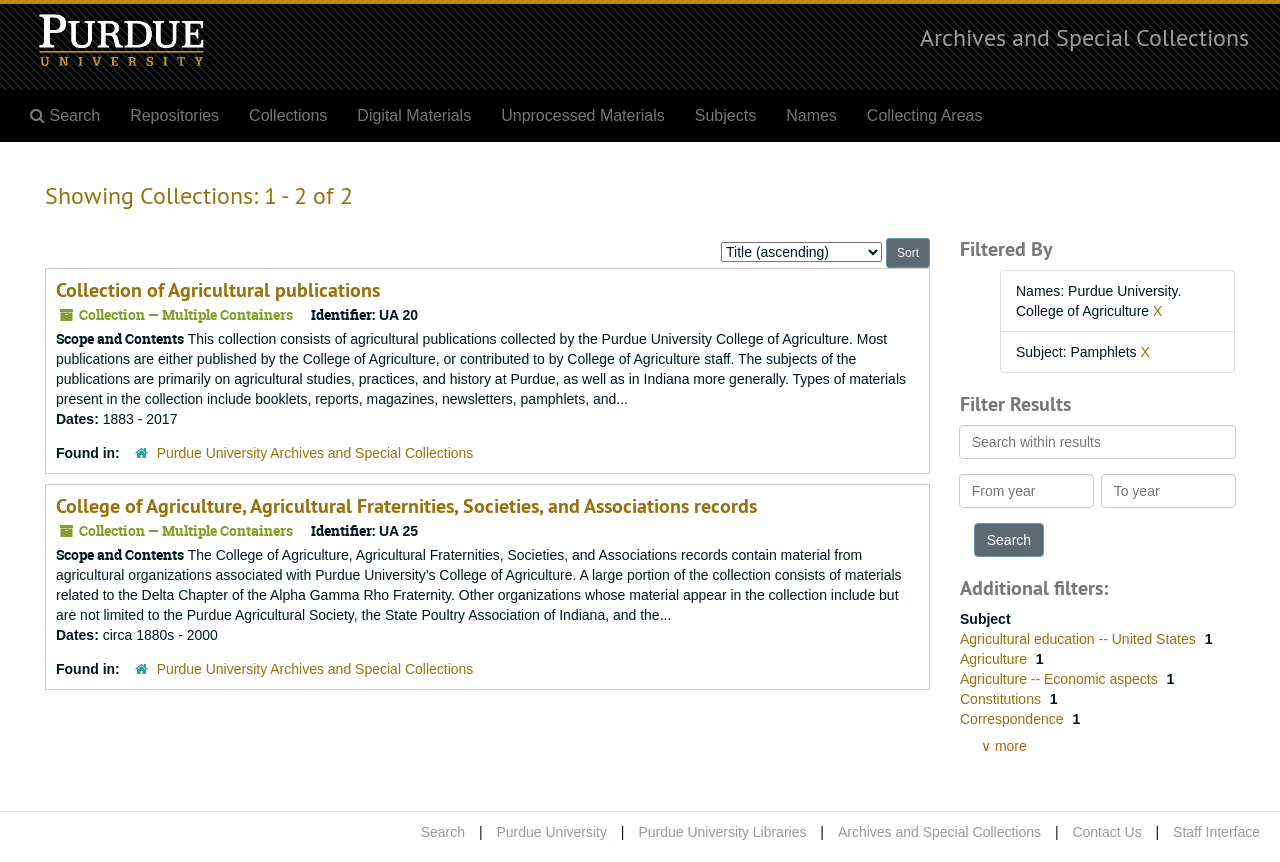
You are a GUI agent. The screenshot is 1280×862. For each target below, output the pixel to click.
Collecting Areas (925, 115)
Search (443, 832)
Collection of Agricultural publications (218, 290)
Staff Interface (1216, 832)
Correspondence (1013, 719)
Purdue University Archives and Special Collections (315, 453)
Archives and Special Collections (1084, 37)
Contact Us (1106, 832)
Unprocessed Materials (583, 115)
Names (811, 115)
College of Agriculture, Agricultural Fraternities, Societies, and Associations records (406, 506)
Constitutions (1002, 699)
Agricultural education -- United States (1080, 639)
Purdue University (551, 832)
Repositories (174, 115)
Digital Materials (414, 115)
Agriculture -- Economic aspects (1061, 679)
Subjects (725, 115)
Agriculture (995, 659)
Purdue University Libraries (722, 832)
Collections (288, 115)
